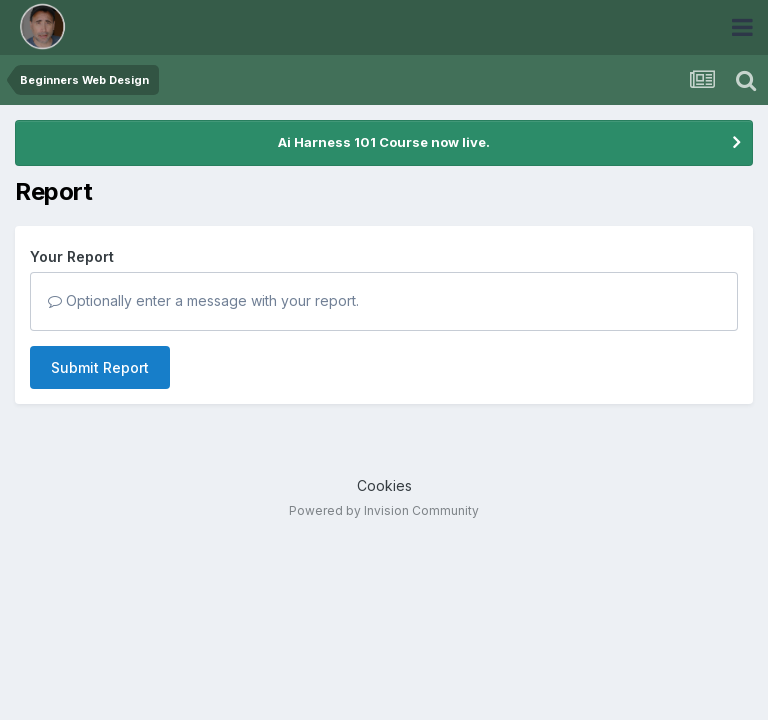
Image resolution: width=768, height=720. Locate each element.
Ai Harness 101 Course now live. (384, 142)
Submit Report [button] (100, 367)
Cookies (384, 485)
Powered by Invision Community (384, 510)
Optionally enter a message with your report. (203, 300)
